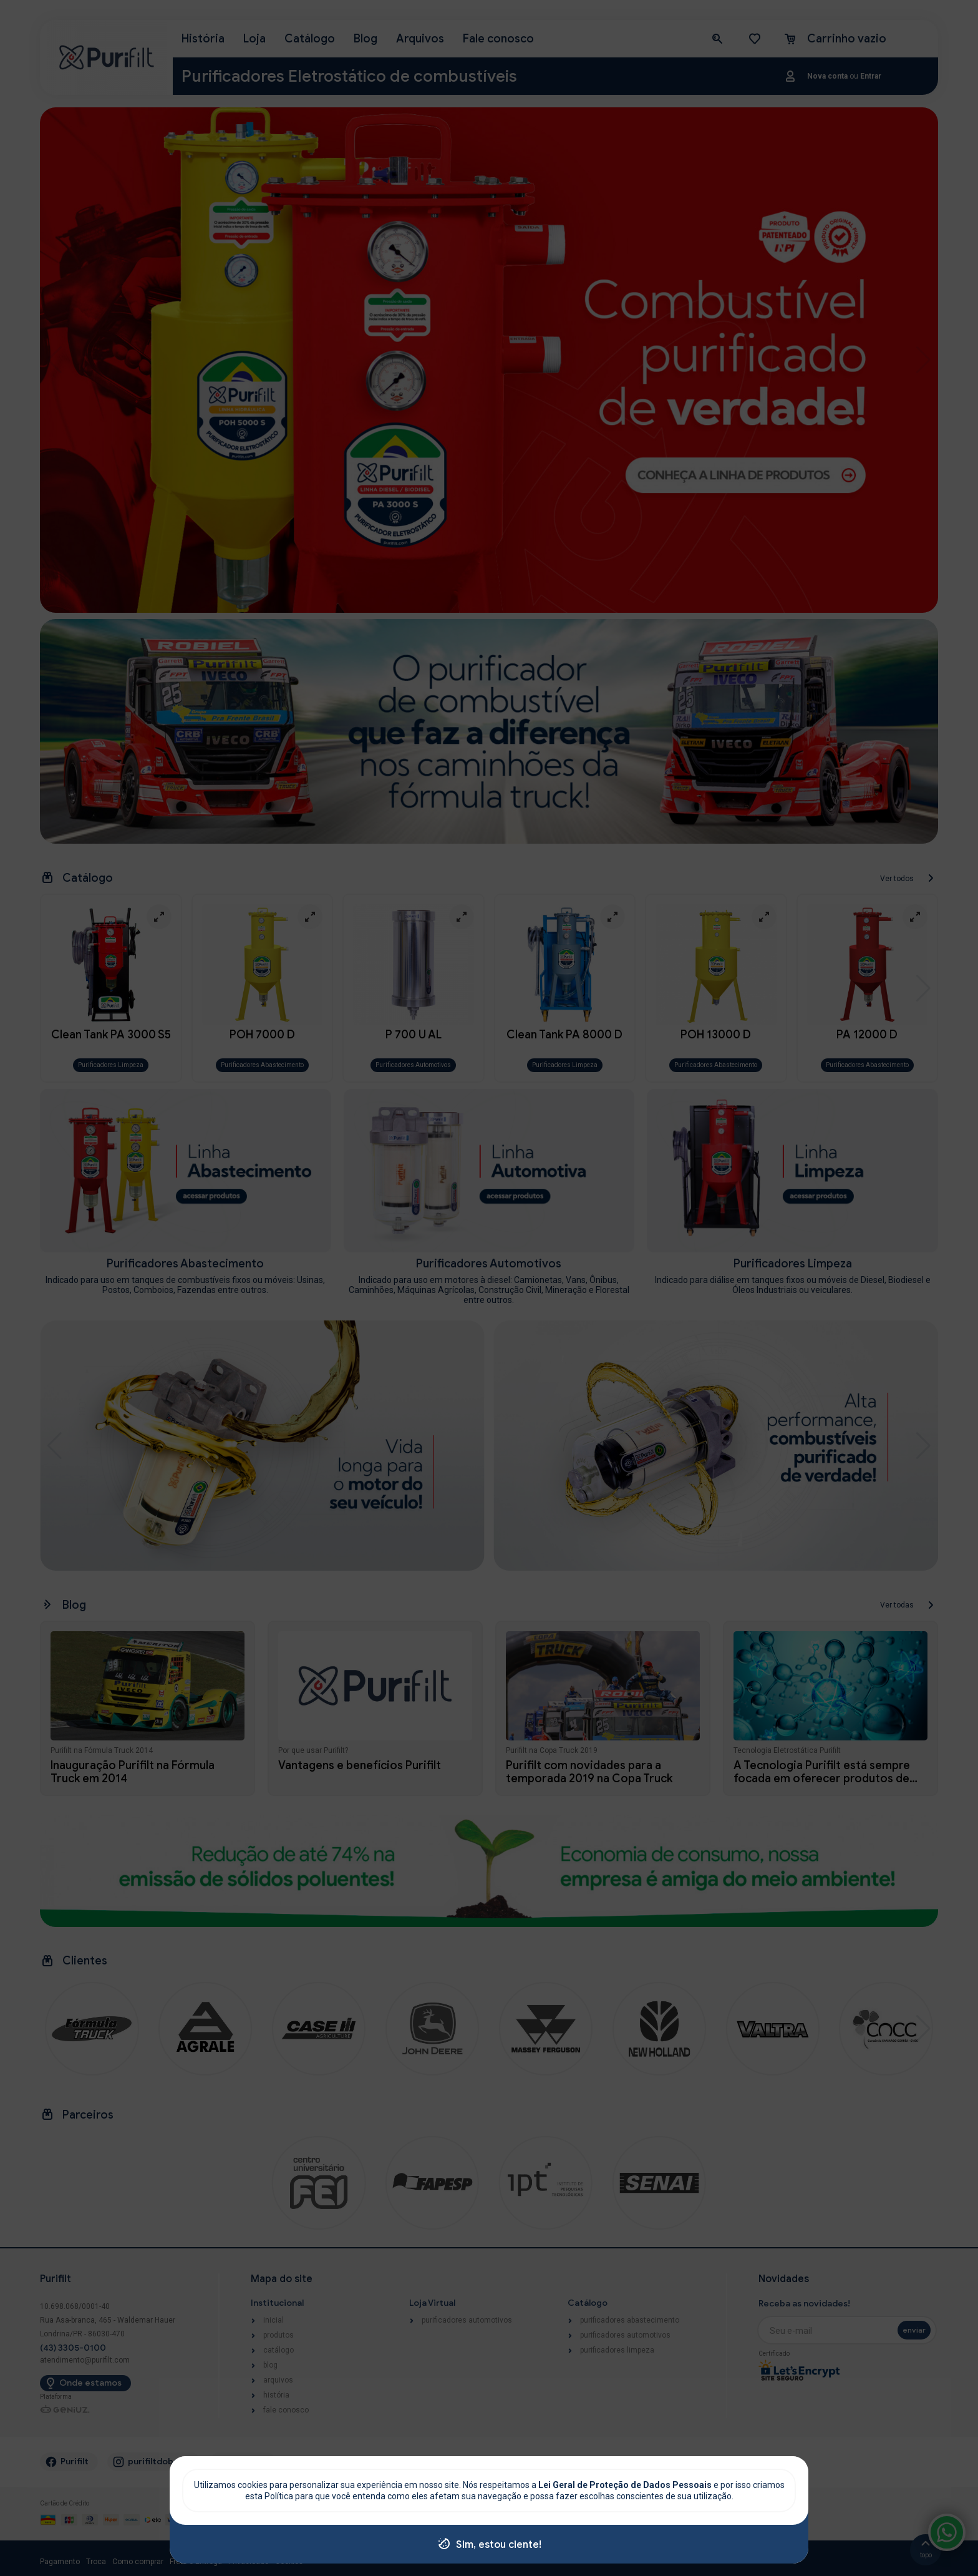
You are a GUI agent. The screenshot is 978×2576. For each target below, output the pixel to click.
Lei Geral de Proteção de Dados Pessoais (626, 2485)
